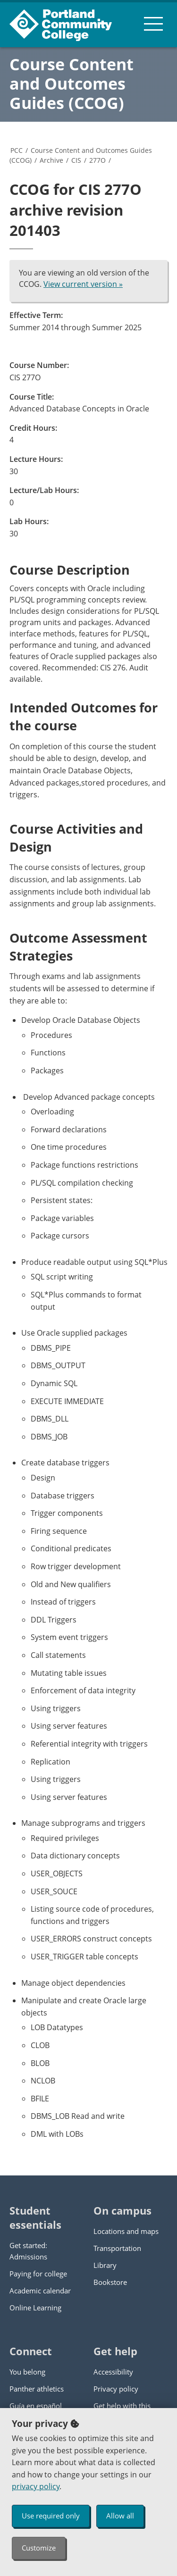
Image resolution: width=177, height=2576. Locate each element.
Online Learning (35, 2307)
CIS (76, 160)
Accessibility (113, 2371)
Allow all (120, 2515)
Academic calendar (40, 2290)
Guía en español (35, 2405)
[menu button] (153, 24)
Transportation (117, 2248)
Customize (39, 2547)
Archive (51, 160)
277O (97, 160)
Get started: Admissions (28, 2251)
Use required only (51, 2515)
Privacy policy (115, 2388)
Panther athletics (36, 2388)
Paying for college (38, 2273)
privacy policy (35, 2486)
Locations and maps (126, 2231)
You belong (27, 2371)
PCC (16, 150)
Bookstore (110, 2282)
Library (105, 2265)
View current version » (83, 284)
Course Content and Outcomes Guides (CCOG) (71, 83)
